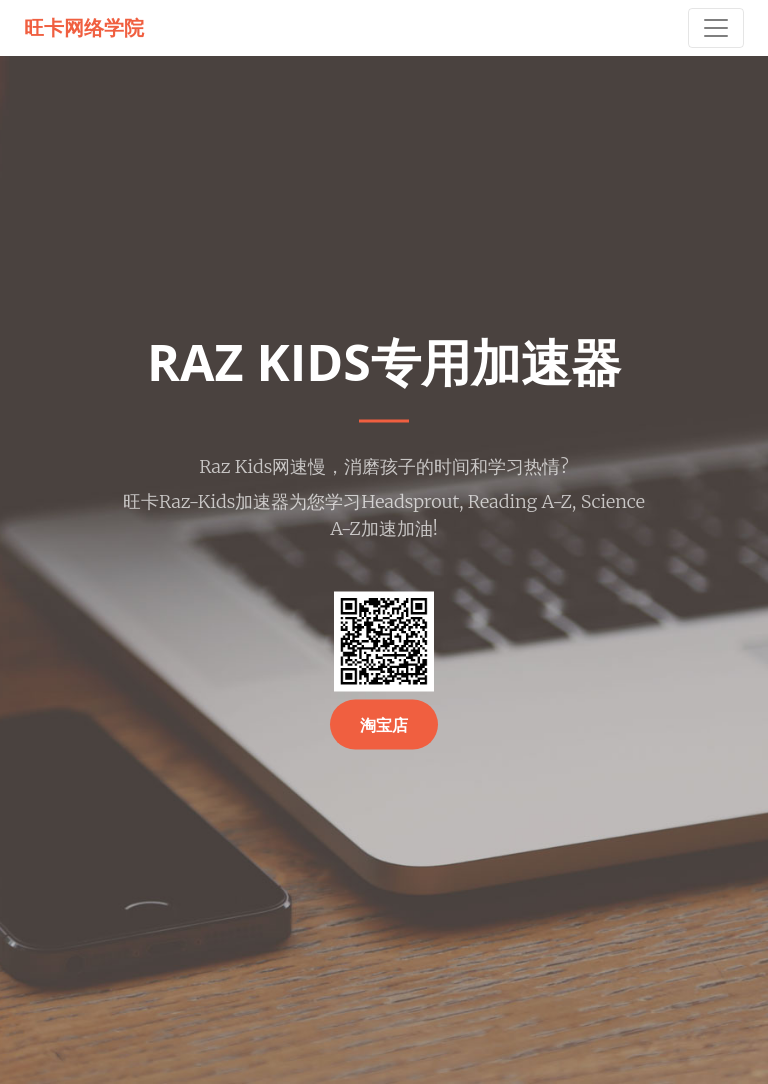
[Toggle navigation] (716, 28)
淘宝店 (384, 725)
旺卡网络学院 (84, 27)
